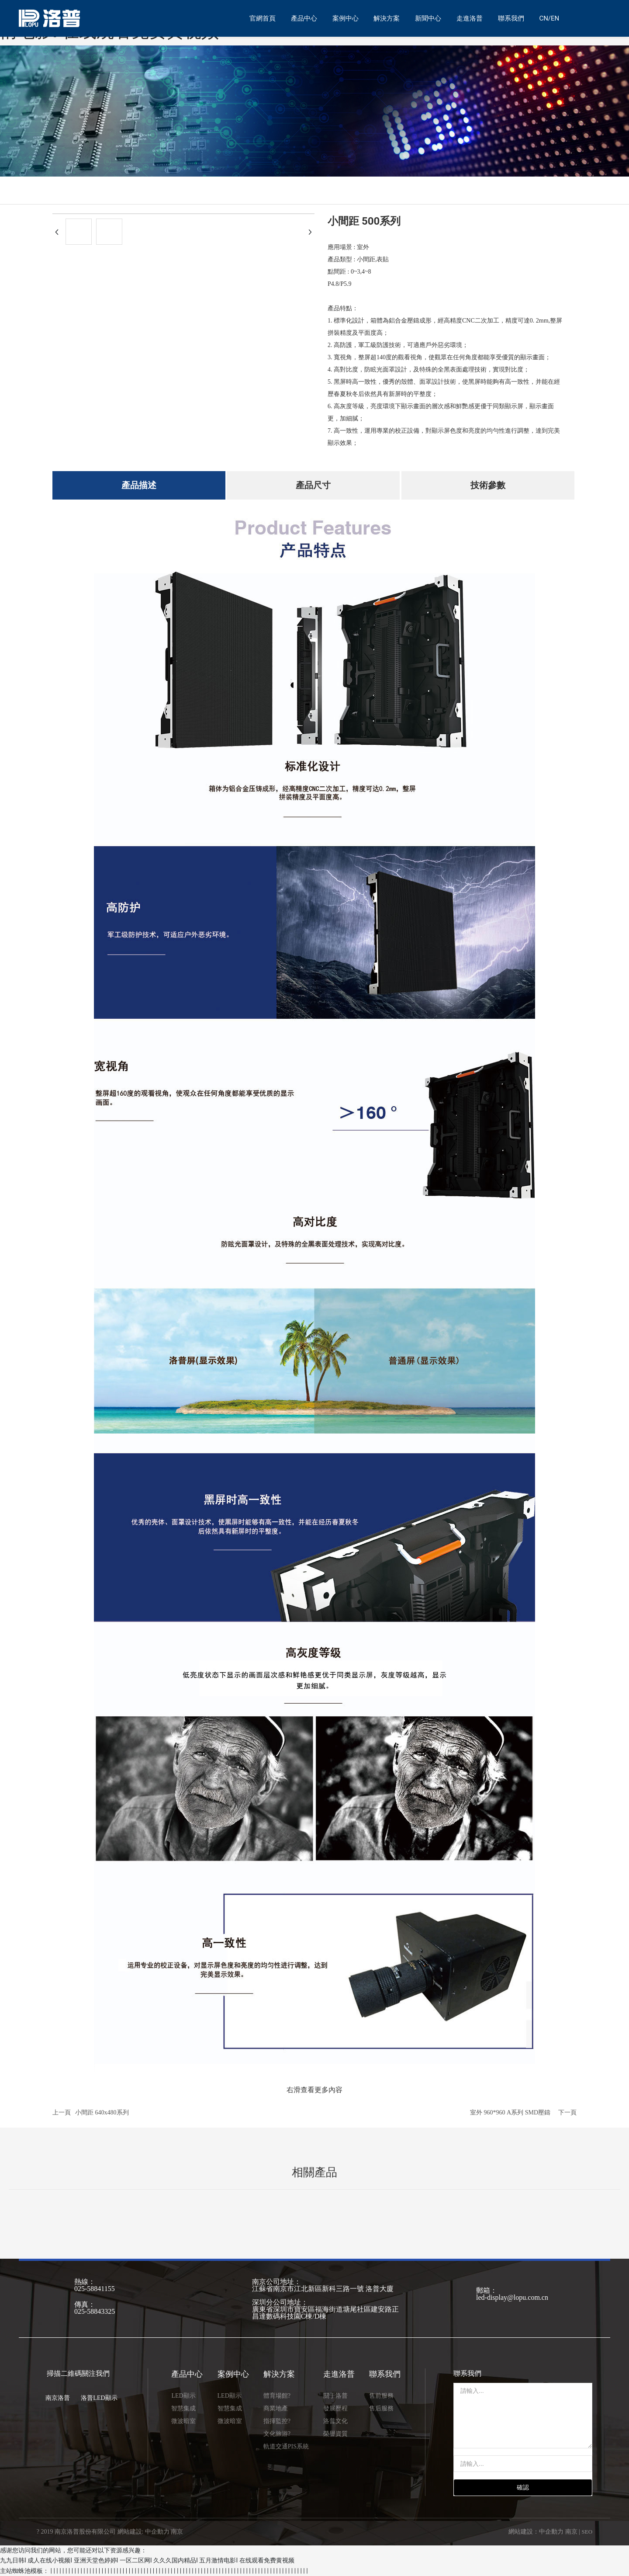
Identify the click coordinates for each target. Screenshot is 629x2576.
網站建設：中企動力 (535, 2531)
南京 (571, 2531)
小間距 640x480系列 (102, 2112)
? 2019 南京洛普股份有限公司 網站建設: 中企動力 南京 (110, 2531)
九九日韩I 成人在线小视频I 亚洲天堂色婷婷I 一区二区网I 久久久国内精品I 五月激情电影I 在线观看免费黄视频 (147, 2560)
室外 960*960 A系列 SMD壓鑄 (510, 2112)
